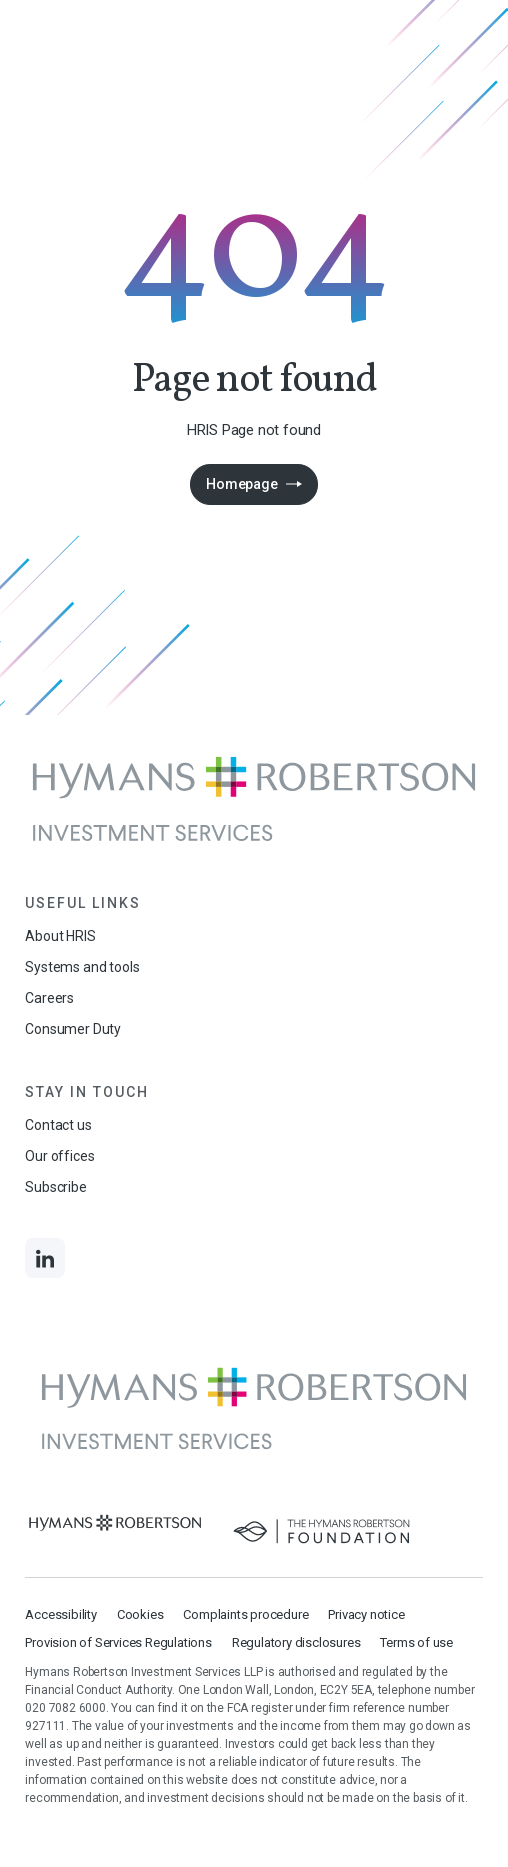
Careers (49, 998)
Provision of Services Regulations (118, 1642)
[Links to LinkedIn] (45, 1258)
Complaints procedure (245, 1614)
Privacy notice (366, 1614)
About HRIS (60, 936)
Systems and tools (82, 967)
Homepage (241, 484)
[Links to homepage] (253, 799)
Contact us (58, 1125)
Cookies (140, 1614)
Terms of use (416, 1642)
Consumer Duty (73, 1029)
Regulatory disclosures (296, 1642)
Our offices (59, 1156)
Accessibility (60, 1614)
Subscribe (55, 1187)
